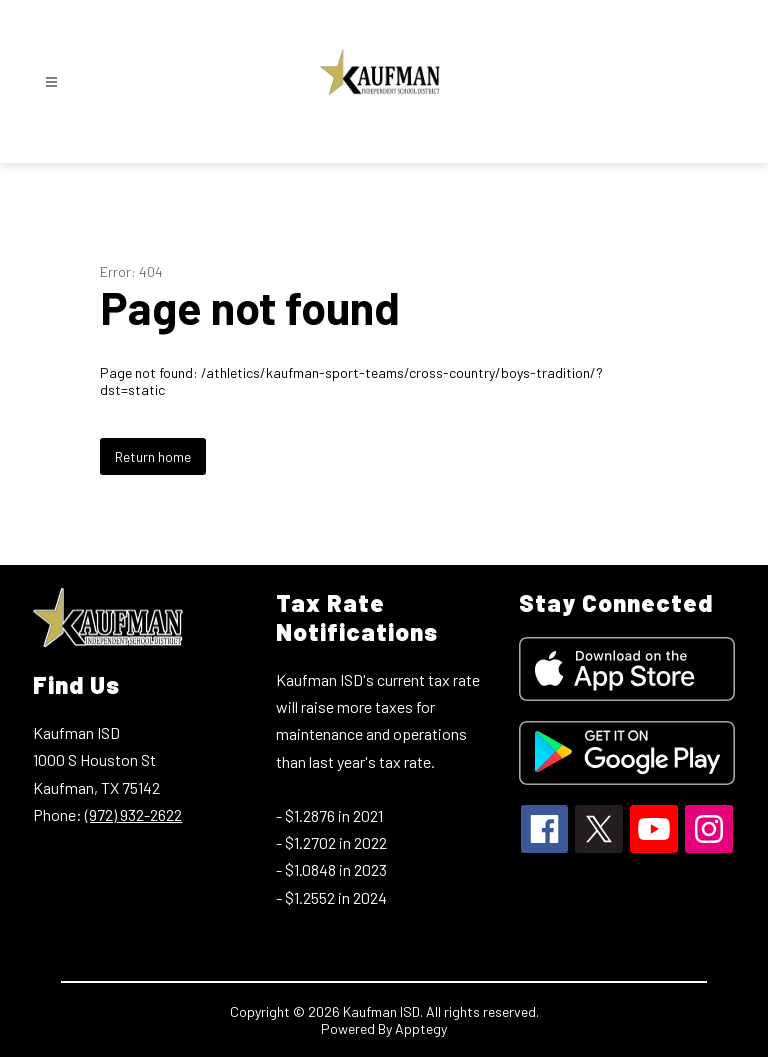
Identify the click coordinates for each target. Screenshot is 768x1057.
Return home (153, 456)
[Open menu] (51, 82)
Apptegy (421, 1028)
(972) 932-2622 (133, 814)
